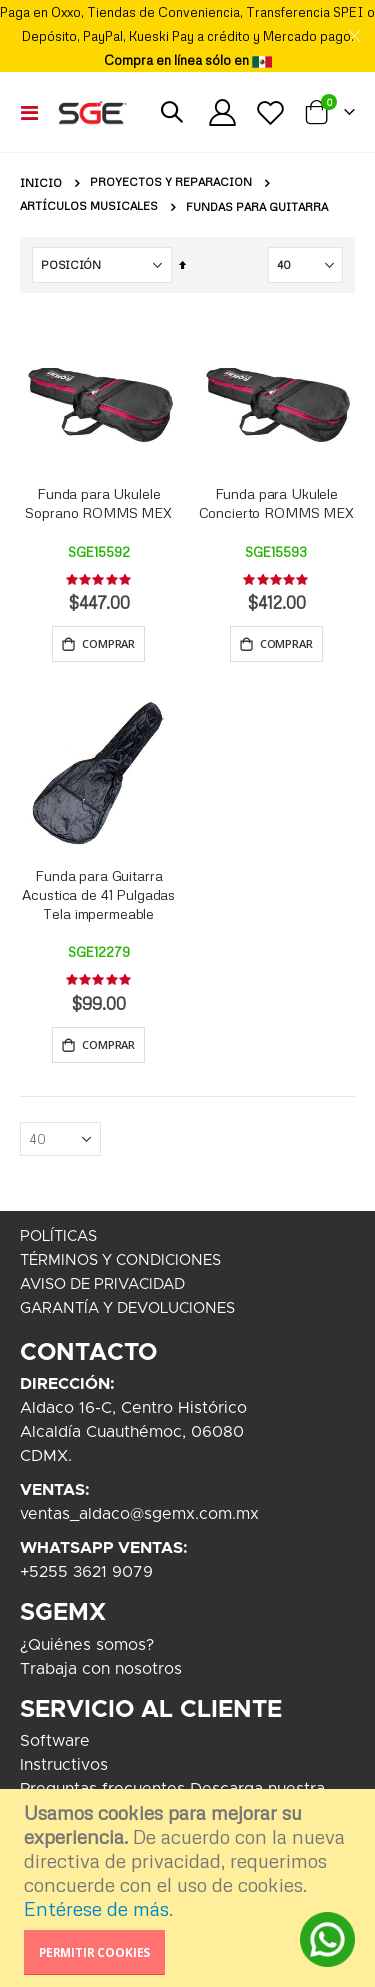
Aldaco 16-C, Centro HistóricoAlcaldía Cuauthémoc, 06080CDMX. (133, 1432)
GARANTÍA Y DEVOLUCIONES (127, 1308)
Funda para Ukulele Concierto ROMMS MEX (276, 503)
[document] (190, 1888)
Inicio (41, 183)
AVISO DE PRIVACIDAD (102, 1284)
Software (55, 1741)
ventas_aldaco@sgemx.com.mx (139, 1514)
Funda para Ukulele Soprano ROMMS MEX (98, 503)
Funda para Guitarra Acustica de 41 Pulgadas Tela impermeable (98, 894)
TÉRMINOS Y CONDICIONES (120, 1260)
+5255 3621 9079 (86, 1572)
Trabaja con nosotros (101, 1669)
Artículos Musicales (89, 206)
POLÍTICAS (58, 1236)
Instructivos (64, 1765)
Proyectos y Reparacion (171, 182)
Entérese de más (96, 1908)
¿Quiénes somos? (87, 1645)
